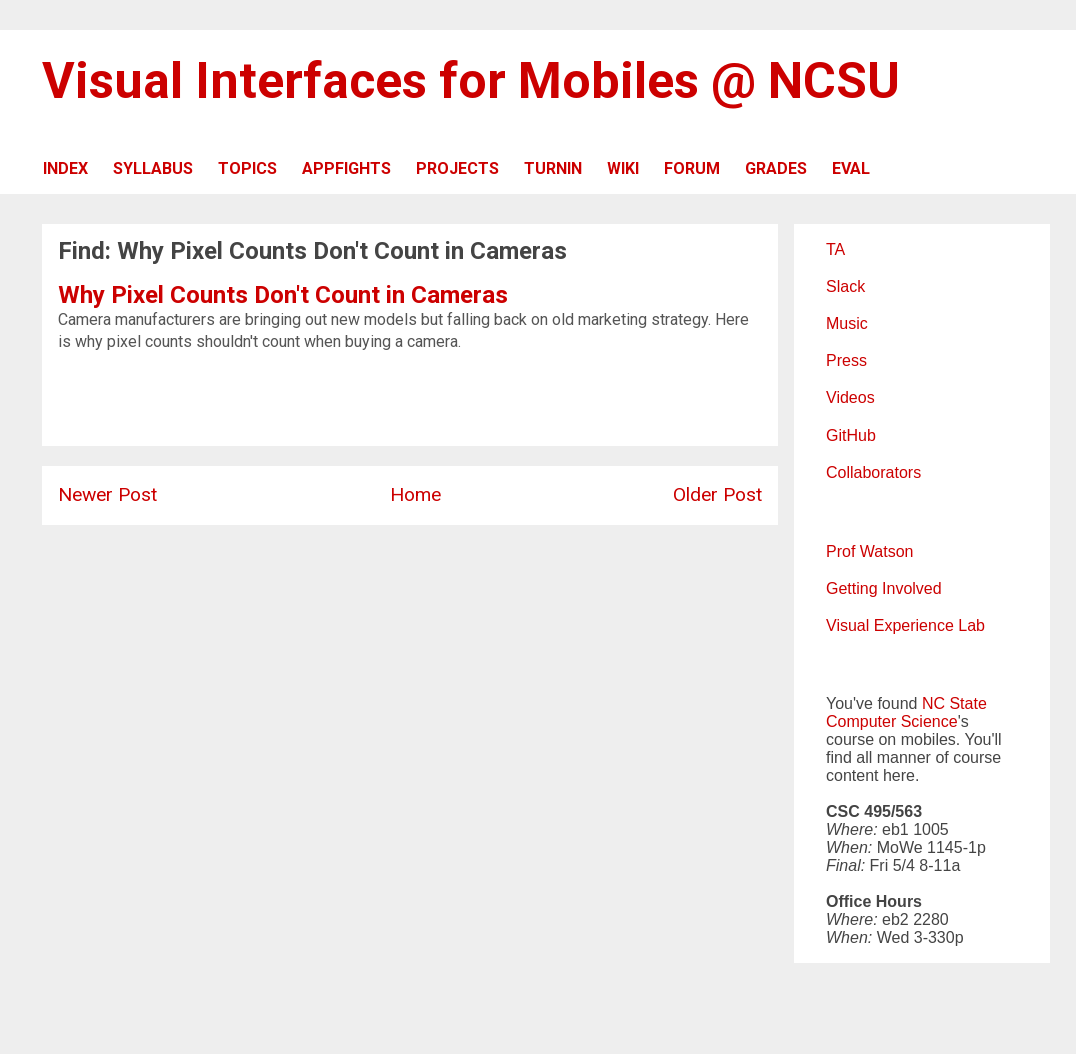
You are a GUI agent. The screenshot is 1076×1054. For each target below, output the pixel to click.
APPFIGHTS (346, 168)
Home (415, 494)
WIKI (623, 168)
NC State (954, 703)
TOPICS (247, 168)
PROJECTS (457, 168)
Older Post (717, 494)
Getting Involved (884, 588)
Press (846, 360)
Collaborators (873, 472)
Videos (850, 397)
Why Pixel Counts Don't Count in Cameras (283, 295)
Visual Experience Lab (905, 625)
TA (835, 249)
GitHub (851, 435)
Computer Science (892, 721)
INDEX (65, 168)
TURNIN (553, 168)
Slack (845, 286)
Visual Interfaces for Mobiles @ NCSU (471, 81)
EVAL (851, 168)
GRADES (776, 168)
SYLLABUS (153, 168)
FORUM (692, 168)
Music (847, 323)
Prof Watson (869, 551)
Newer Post (107, 494)
